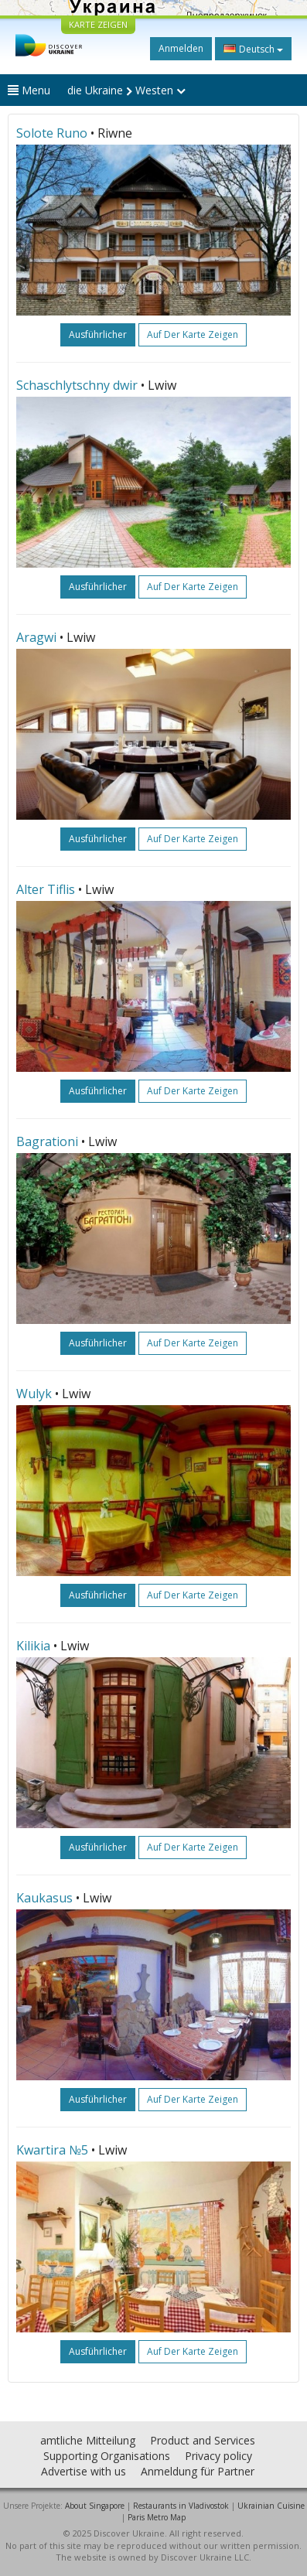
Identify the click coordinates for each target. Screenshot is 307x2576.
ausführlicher (98, 334)
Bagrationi (47, 1141)
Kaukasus (44, 1897)
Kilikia (33, 1645)
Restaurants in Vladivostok (181, 2505)
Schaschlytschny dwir (77, 385)
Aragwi (36, 637)
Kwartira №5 (52, 2149)
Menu (29, 90)
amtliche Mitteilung (87, 2440)
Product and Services (202, 2440)
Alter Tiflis (45, 889)
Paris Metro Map (157, 2517)
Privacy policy (218, 2455)
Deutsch (253, 49)
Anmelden (181, 48)
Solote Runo (51, 133)
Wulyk (34, 1393)
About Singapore (95, 2505)
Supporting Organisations (106, 2455)
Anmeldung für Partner (197, 2471)
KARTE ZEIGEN (98, 24)
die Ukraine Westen (126, 90)
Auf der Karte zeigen (192, 334)
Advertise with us (83, 2471)
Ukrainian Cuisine (271, 2505)
